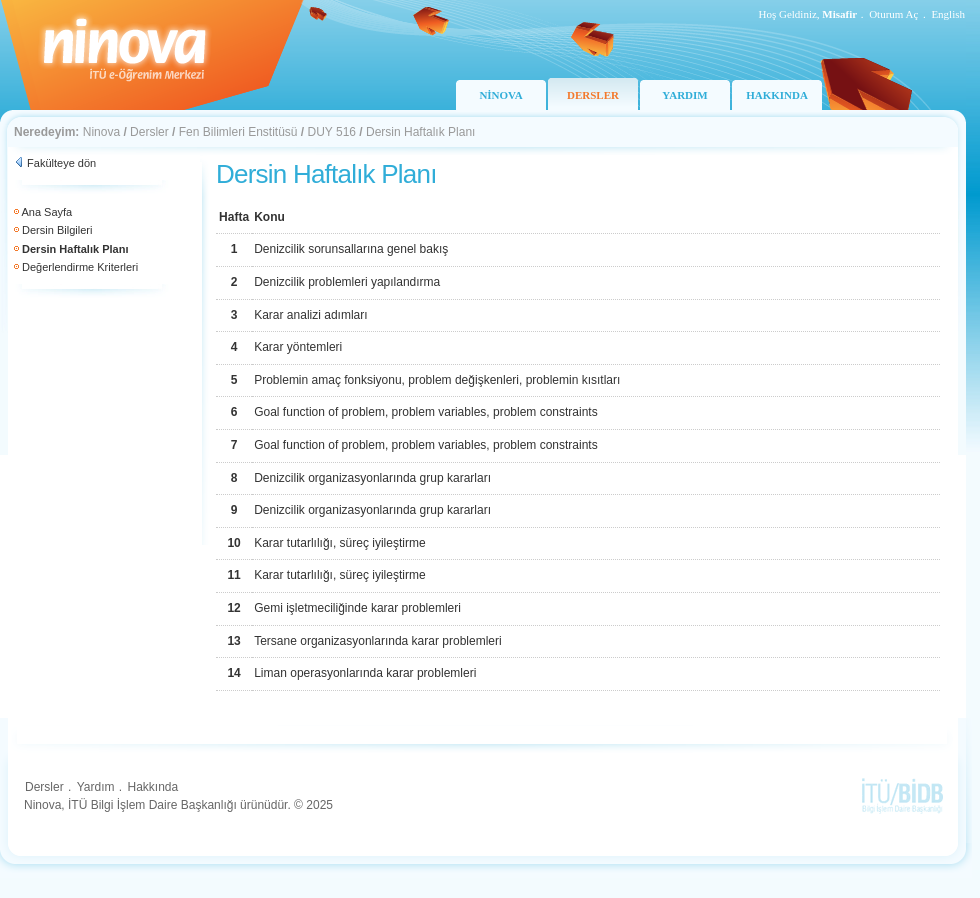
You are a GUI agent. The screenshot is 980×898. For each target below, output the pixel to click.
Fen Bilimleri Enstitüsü (238, 132)
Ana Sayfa (46, 212)
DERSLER (593, 95)
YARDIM (684, 95)
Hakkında (152, 787)
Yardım (96, 787)
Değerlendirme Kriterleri (80, 267)
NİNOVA (500, 95)
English (948, 14)
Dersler (149, 132)
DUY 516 (332, 132)
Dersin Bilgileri (57, 230)
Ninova (101, 132)
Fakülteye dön (61, 163)
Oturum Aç (893, 14)
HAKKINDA (777, 95)
